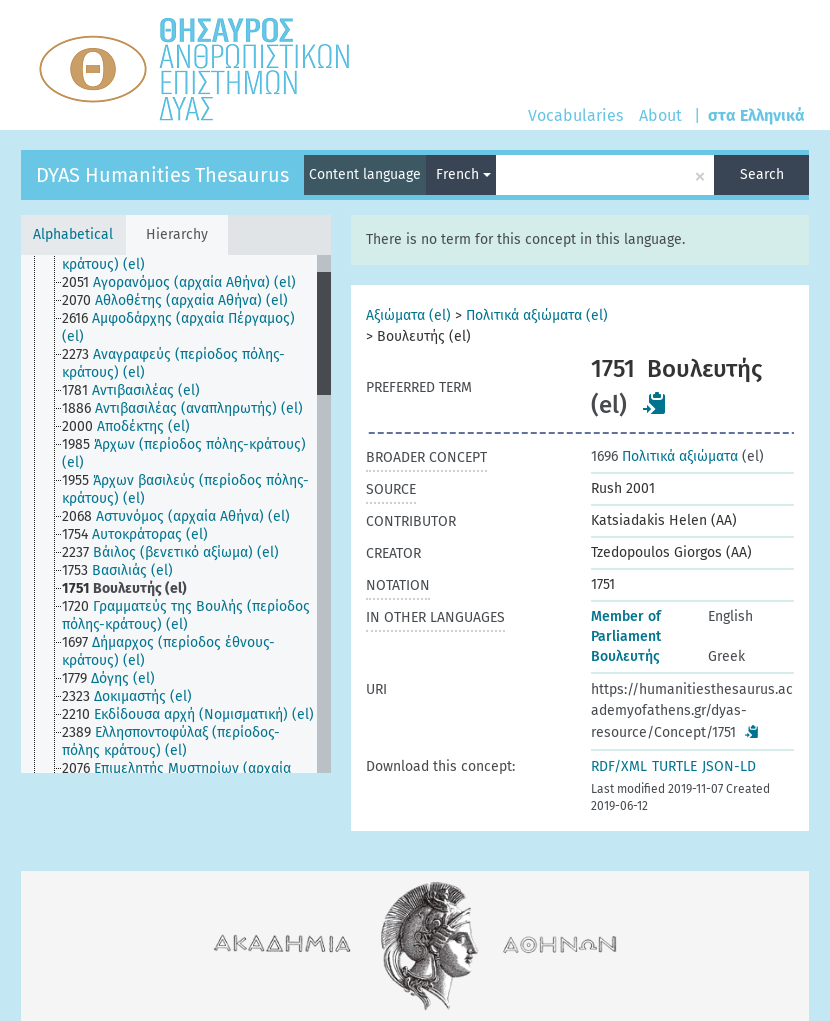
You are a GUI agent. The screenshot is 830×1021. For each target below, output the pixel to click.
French (463, 174)
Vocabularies (575, 115)
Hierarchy (177, 234)
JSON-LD (729, 766)
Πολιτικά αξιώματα (664, 456)
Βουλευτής (625, 656)
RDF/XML (619, 766)
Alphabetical (73, 234)
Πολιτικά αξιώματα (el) (537, 315)
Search (762, 174)
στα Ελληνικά (756, 115)
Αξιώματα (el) (408, 315)
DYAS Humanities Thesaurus (162, 175)
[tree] (176, 514)
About (660, 115)
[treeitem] (197, 256)
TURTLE (674, 766)
